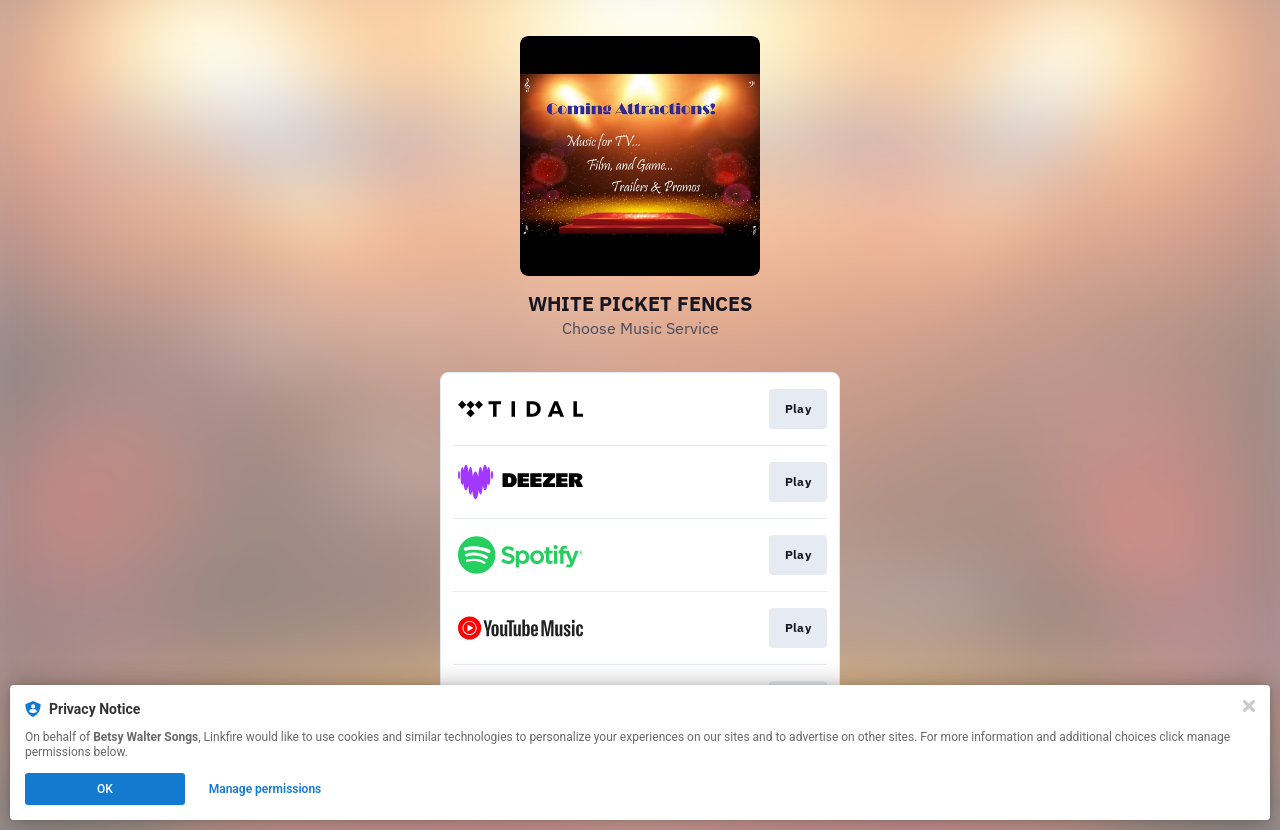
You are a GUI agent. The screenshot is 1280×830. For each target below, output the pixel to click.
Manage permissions (265, 789)
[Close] (1249, 706)
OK (105, 789)
